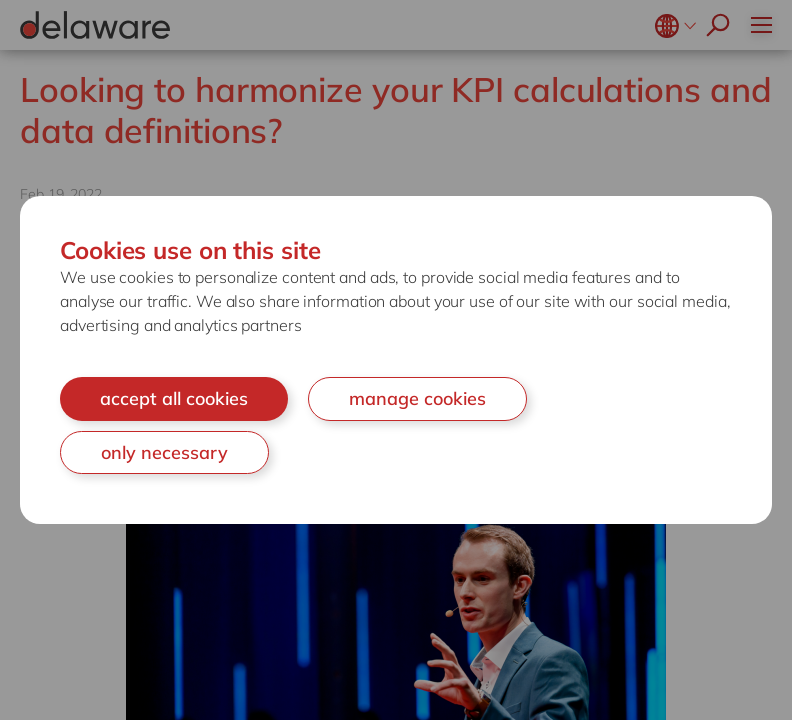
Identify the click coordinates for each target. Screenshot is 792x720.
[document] (396, 360)
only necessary (164, 452)
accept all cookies (174, 398)
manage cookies (417, 398)
